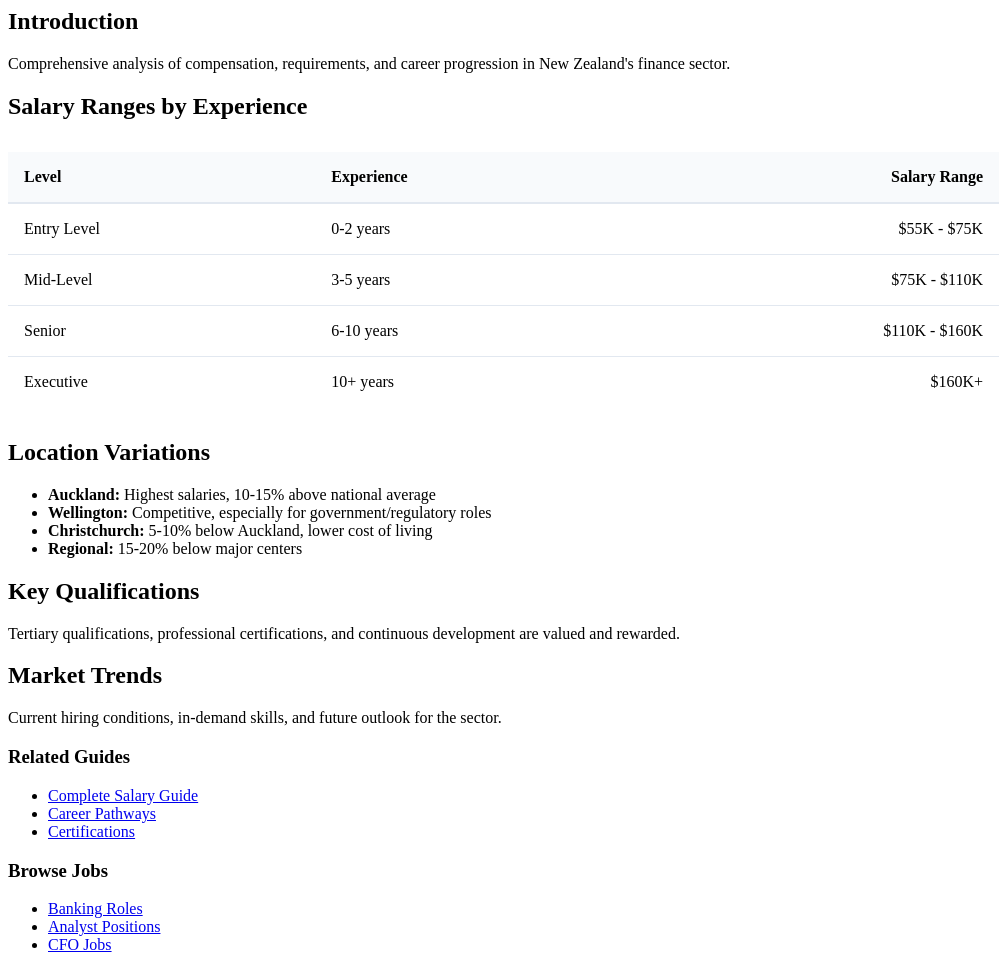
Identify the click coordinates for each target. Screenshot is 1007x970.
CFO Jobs (80, 944)
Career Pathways (102, 813)
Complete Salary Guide (123, 795)
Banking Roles (95, 908)
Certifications (91, 831)
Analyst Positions (104, 926)
